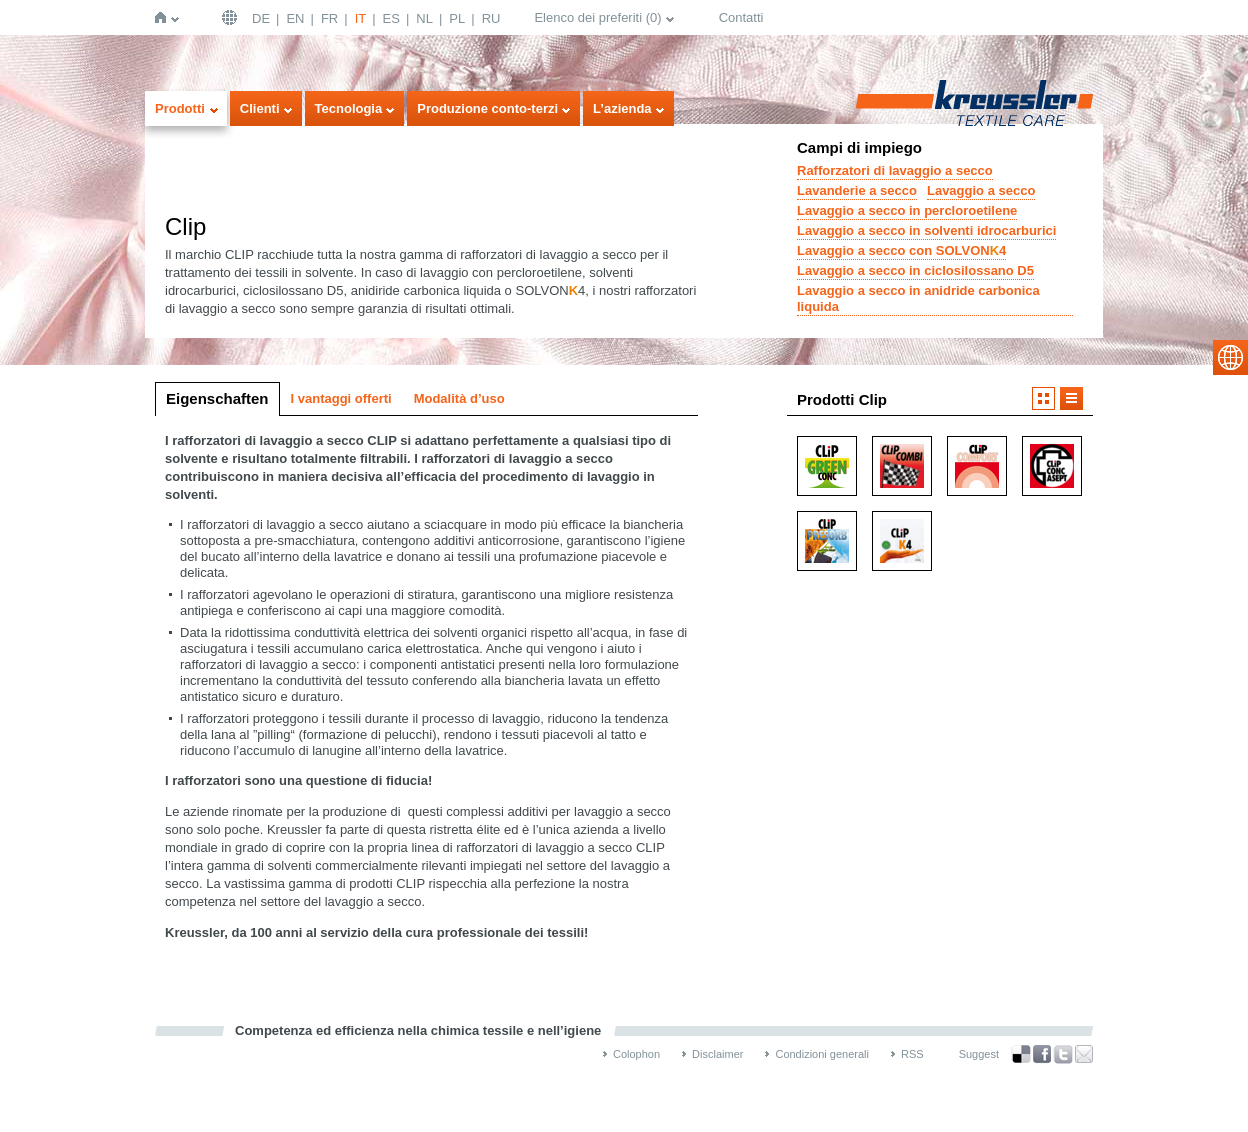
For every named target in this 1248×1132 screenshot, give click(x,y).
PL (457, 18)
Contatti (741, 17)
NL (424, 18)
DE (261, 18)
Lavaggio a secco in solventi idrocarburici (926, 230)
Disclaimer (717, 1054)
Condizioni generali (822, 1054)
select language (1230, 357)
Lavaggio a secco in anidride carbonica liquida (918, 298)
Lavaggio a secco (981, 190)
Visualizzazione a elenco (1071, 398)
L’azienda (622, 108)
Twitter (1063, 1054)
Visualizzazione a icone (1043, 398)
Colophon (636, 1054)
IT (361, 18)
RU (491, 18)
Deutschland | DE (232, 17)
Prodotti (180, 108)
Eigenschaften (217, 398)
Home (164, 17)
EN (295, 18)
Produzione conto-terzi (487, 108)
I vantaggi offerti (341, 398)
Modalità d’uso (459, 398)
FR (329, 18)
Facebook (1042, 1054)
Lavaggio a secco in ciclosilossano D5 (915, 270)
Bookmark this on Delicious (1021, 1054)
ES (391, 18)
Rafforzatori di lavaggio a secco (895, 170)
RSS (912, 1054)
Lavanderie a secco (857, 190)
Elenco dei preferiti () (597, 17)
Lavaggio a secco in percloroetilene (907, 210)
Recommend (1084, 1054)
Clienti (260, 108)
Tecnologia (349, 108)
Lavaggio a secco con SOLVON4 (901, 250)
